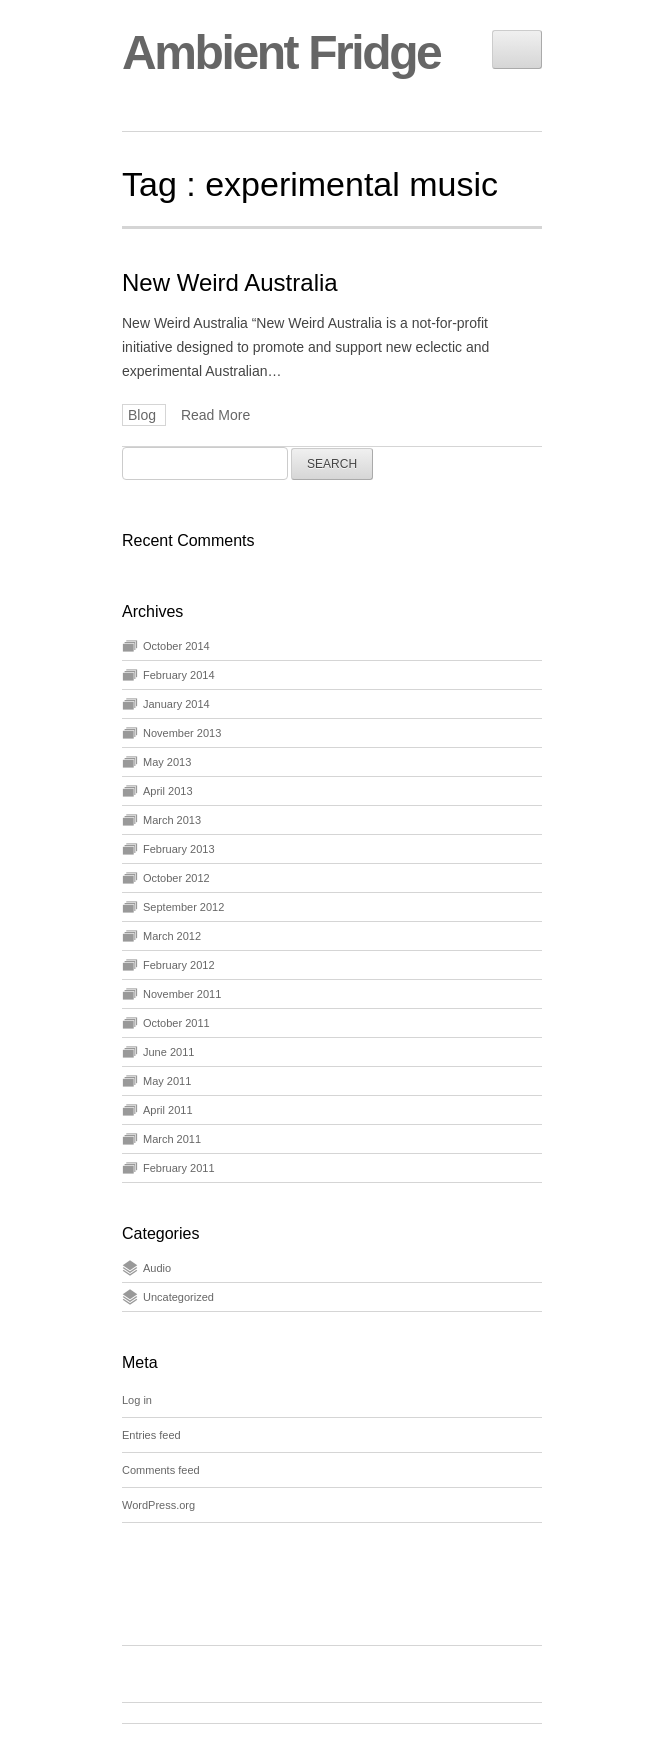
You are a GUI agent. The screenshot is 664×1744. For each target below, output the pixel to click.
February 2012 (179, 965)
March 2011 (172, 1139)
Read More (215, 415)
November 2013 (182, 733)
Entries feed (151, 1435)
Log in (137, 1400)
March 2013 (172, 820)
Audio (157, 1268)
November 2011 (182, 994)
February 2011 (179, 1168)
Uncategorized (178, 1297)
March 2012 (172, 936)
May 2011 (167, 1081)
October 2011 (176, 1023)
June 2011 (168, 1052)
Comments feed (161, 1470)
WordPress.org (158, 1505)
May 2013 (167, 762)
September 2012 (183, 907)
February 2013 (179, 849)
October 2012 (176, 878)
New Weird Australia (230, 282)
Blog (144, 415)
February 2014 (179, 675)
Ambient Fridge (281, 52)
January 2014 (176, 704)
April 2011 (168, 1110)
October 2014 (176, 646)
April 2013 (168, 791)
